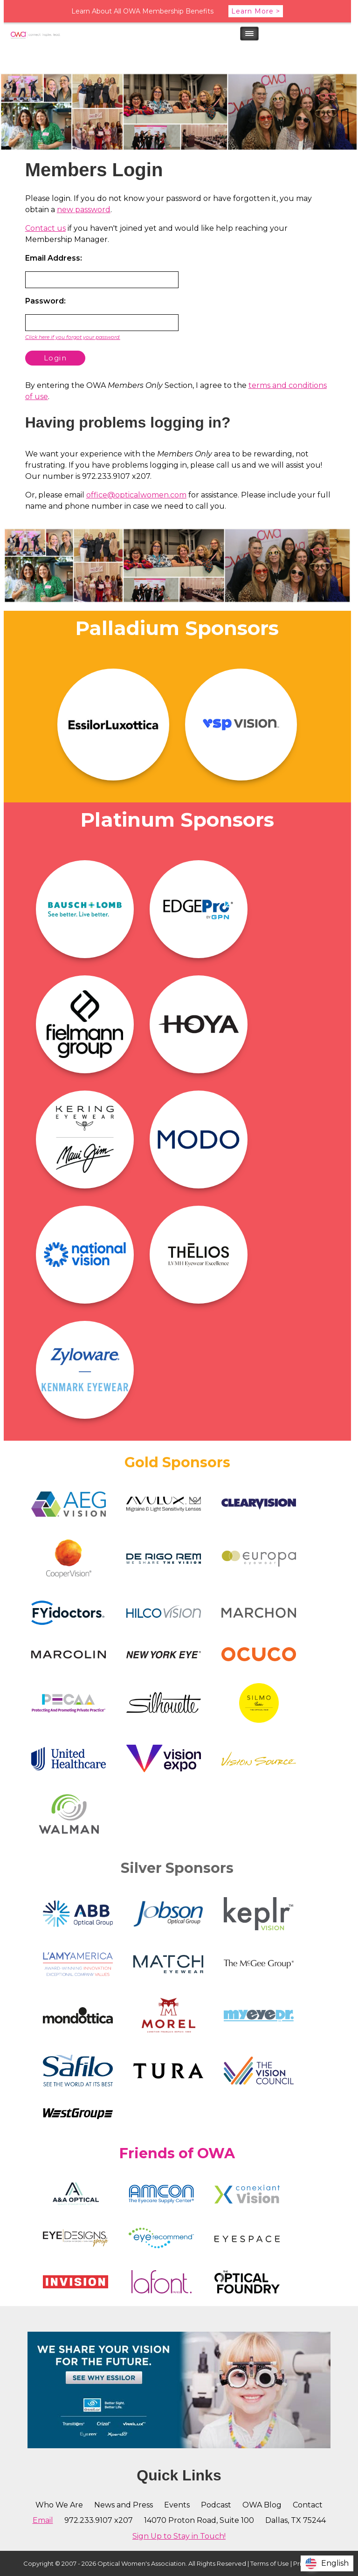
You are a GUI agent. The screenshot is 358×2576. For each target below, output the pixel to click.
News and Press (123, 2504)
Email (43, 2520)
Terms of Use (269, 2563)
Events (177, 2504)
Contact (308, 2504)
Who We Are (59, 2504)
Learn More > (255, 11)
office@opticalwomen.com (136, 494)
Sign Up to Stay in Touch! (179, 2536)
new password (83, 209)
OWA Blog (262, 2504)
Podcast (216, 2504)
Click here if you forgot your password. (72, 337)
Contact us (45, 228)
